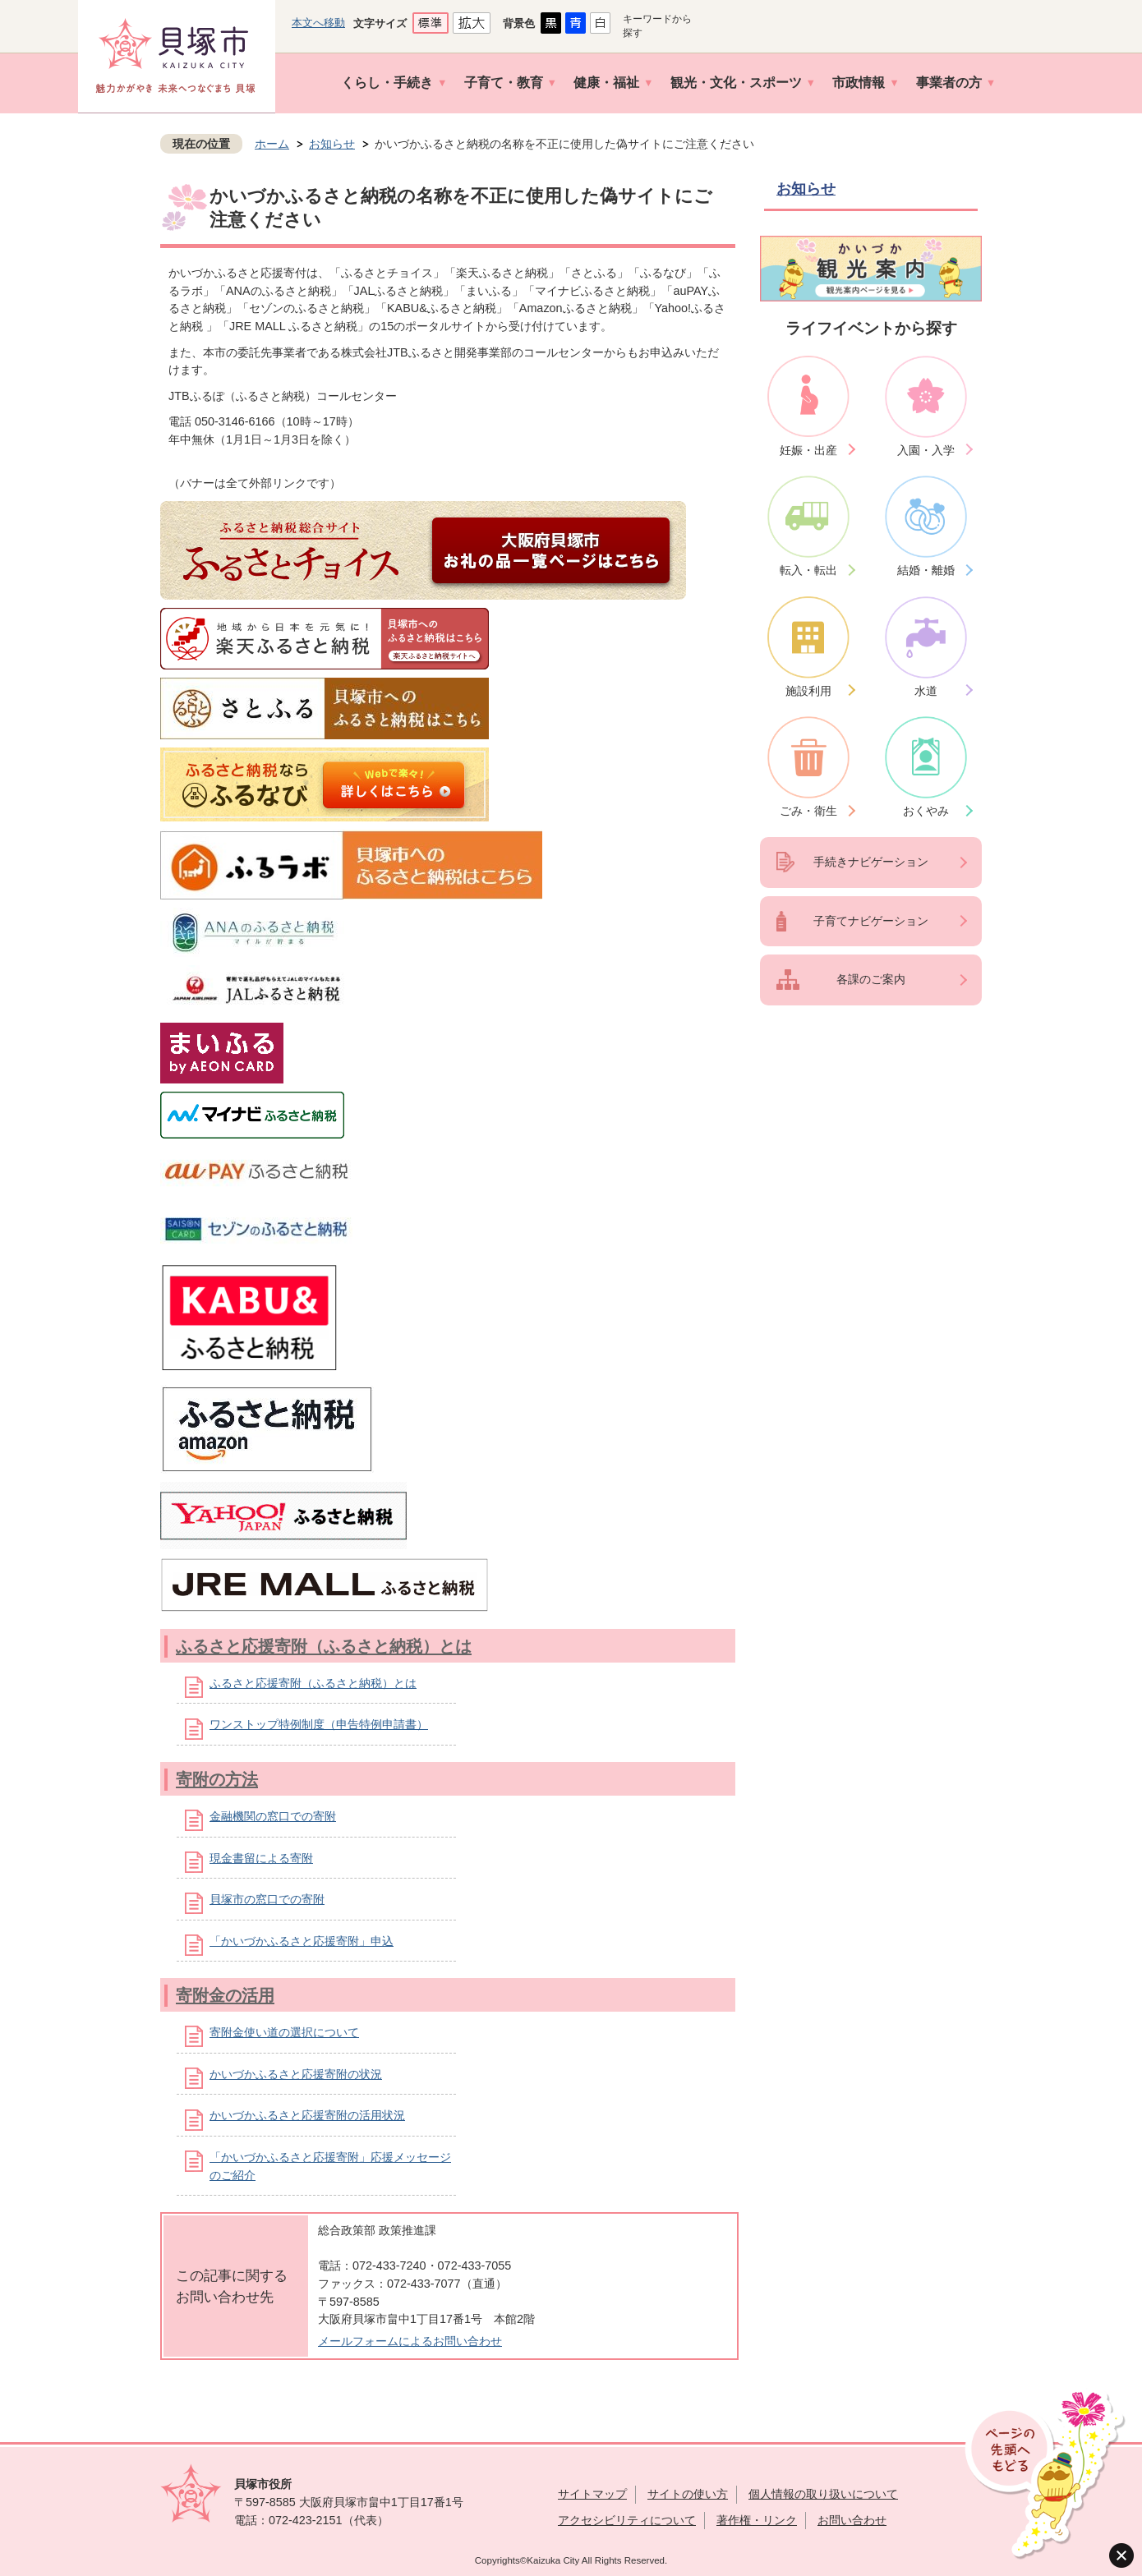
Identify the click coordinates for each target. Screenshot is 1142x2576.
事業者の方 (949, 83)
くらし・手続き (387, 83)
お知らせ (332, 143)
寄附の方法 (217, 1779)
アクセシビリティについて (627, 2520)
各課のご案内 (870, 979)
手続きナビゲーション (870, 861)
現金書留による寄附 (261, 1858)
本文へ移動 (318, 22)
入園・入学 (926, 450)
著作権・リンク (756, 2520)
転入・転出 (808, 570)
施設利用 (808, 690)
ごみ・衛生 (808, 810)
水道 (925, 690)
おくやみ (926, 810)
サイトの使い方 (687, 2493)
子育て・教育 (503, 83)
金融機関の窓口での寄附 (273, 1816)
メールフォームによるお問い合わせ (410, 2341)
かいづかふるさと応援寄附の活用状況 (307, 2115)
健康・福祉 (606, 83)
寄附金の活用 (225, 1995)
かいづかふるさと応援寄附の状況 (296, 2074)
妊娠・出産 (808, 450)
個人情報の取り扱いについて (823, 2493)
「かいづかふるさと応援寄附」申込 (302, 1941)
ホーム (272, 143)
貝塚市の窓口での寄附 (267, 1899)
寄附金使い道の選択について (284, 2032)
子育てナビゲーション (870, 920)
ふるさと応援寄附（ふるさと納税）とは (324, 1646)
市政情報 (858, 83)
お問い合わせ (851, 2520)
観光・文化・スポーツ (736, 83)
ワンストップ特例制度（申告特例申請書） (319, 1724)
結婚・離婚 (926, 570)
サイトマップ (592, 2493)
